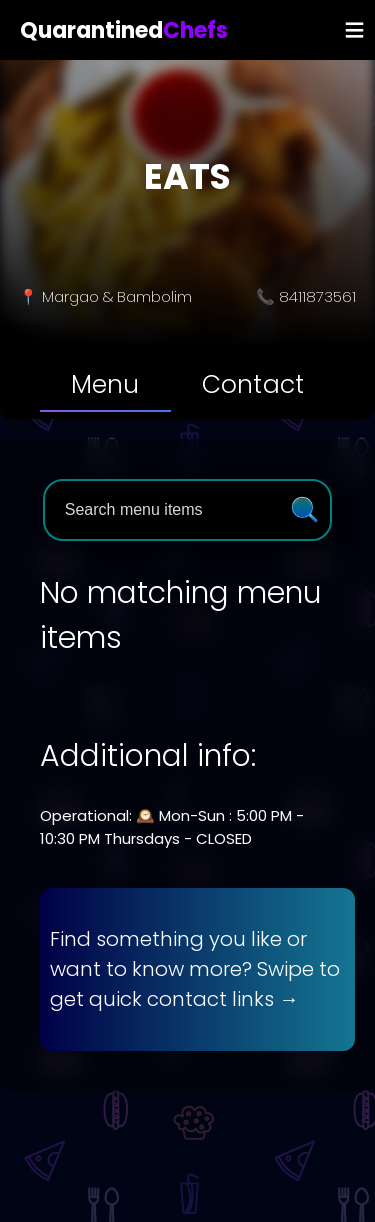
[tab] (105, 384)
